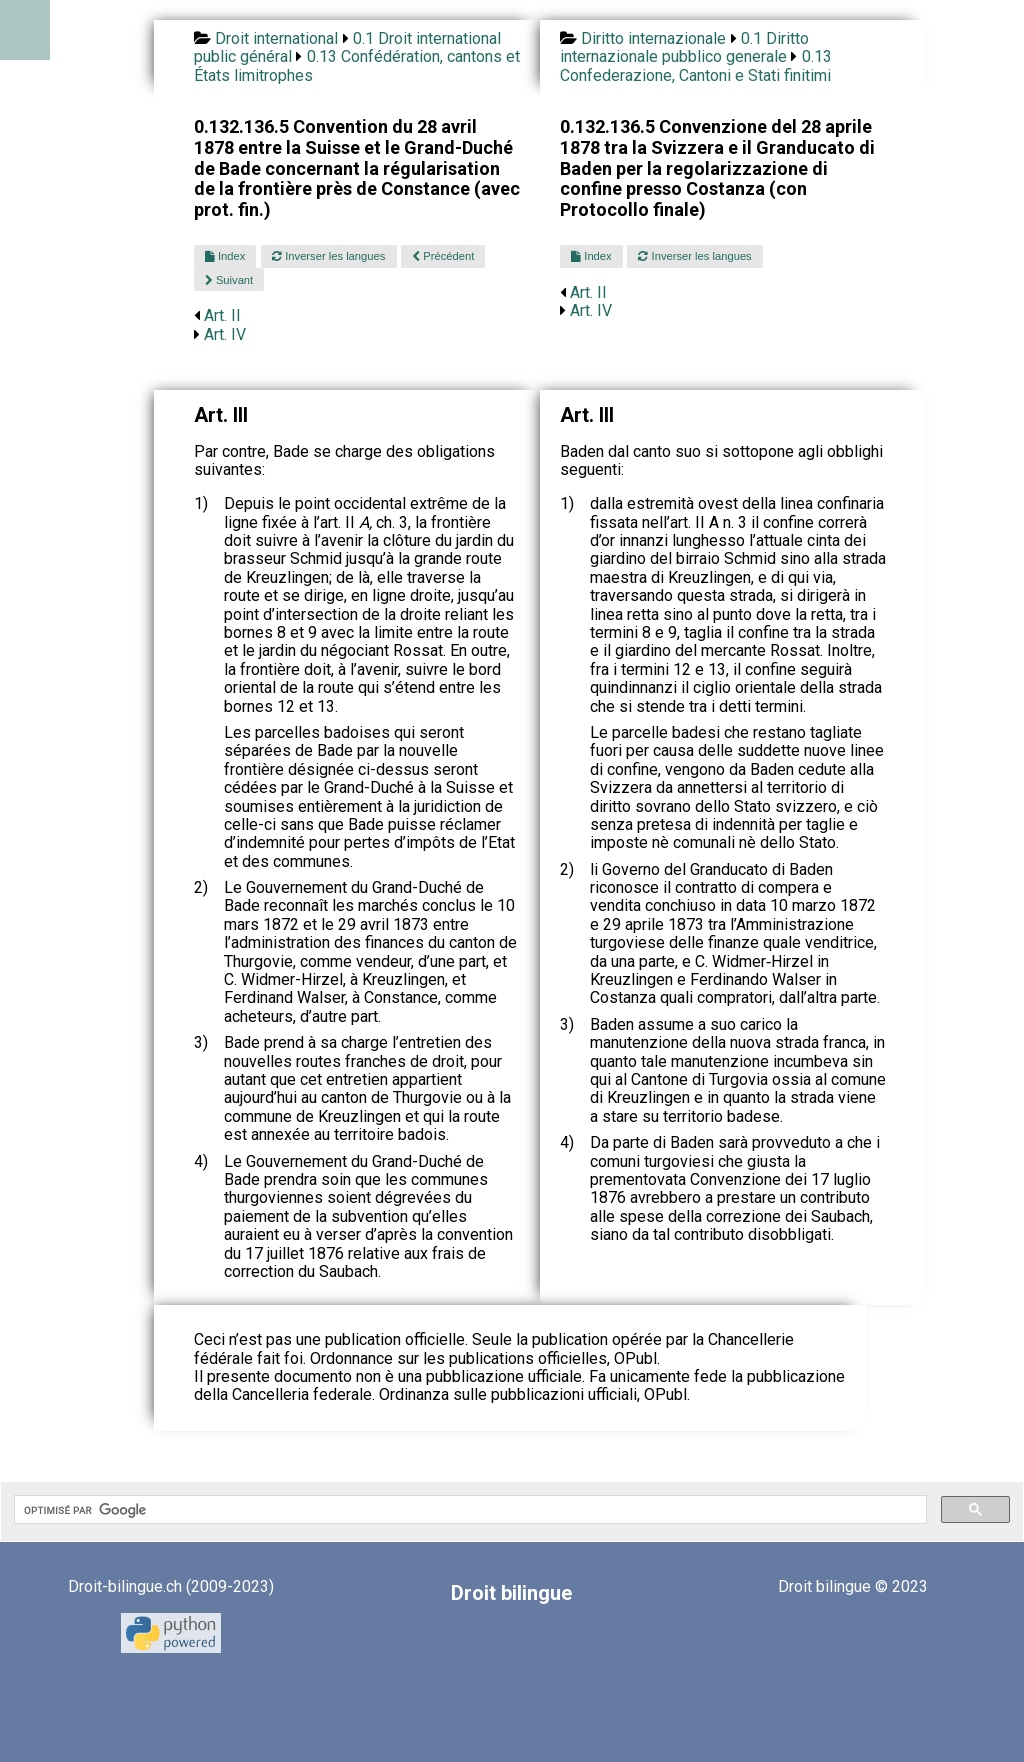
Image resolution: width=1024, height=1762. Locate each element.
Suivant (229, 280)
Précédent (443, 256)
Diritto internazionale (653, 38)
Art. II (222, 315)
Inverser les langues (328, 256)
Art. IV (225, 334)
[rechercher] (468, 1510)
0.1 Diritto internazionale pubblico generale (684, 47)
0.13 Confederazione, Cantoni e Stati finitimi (696, 65)
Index (225, 256)
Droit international (276, 38)
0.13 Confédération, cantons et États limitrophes (357, 65)
